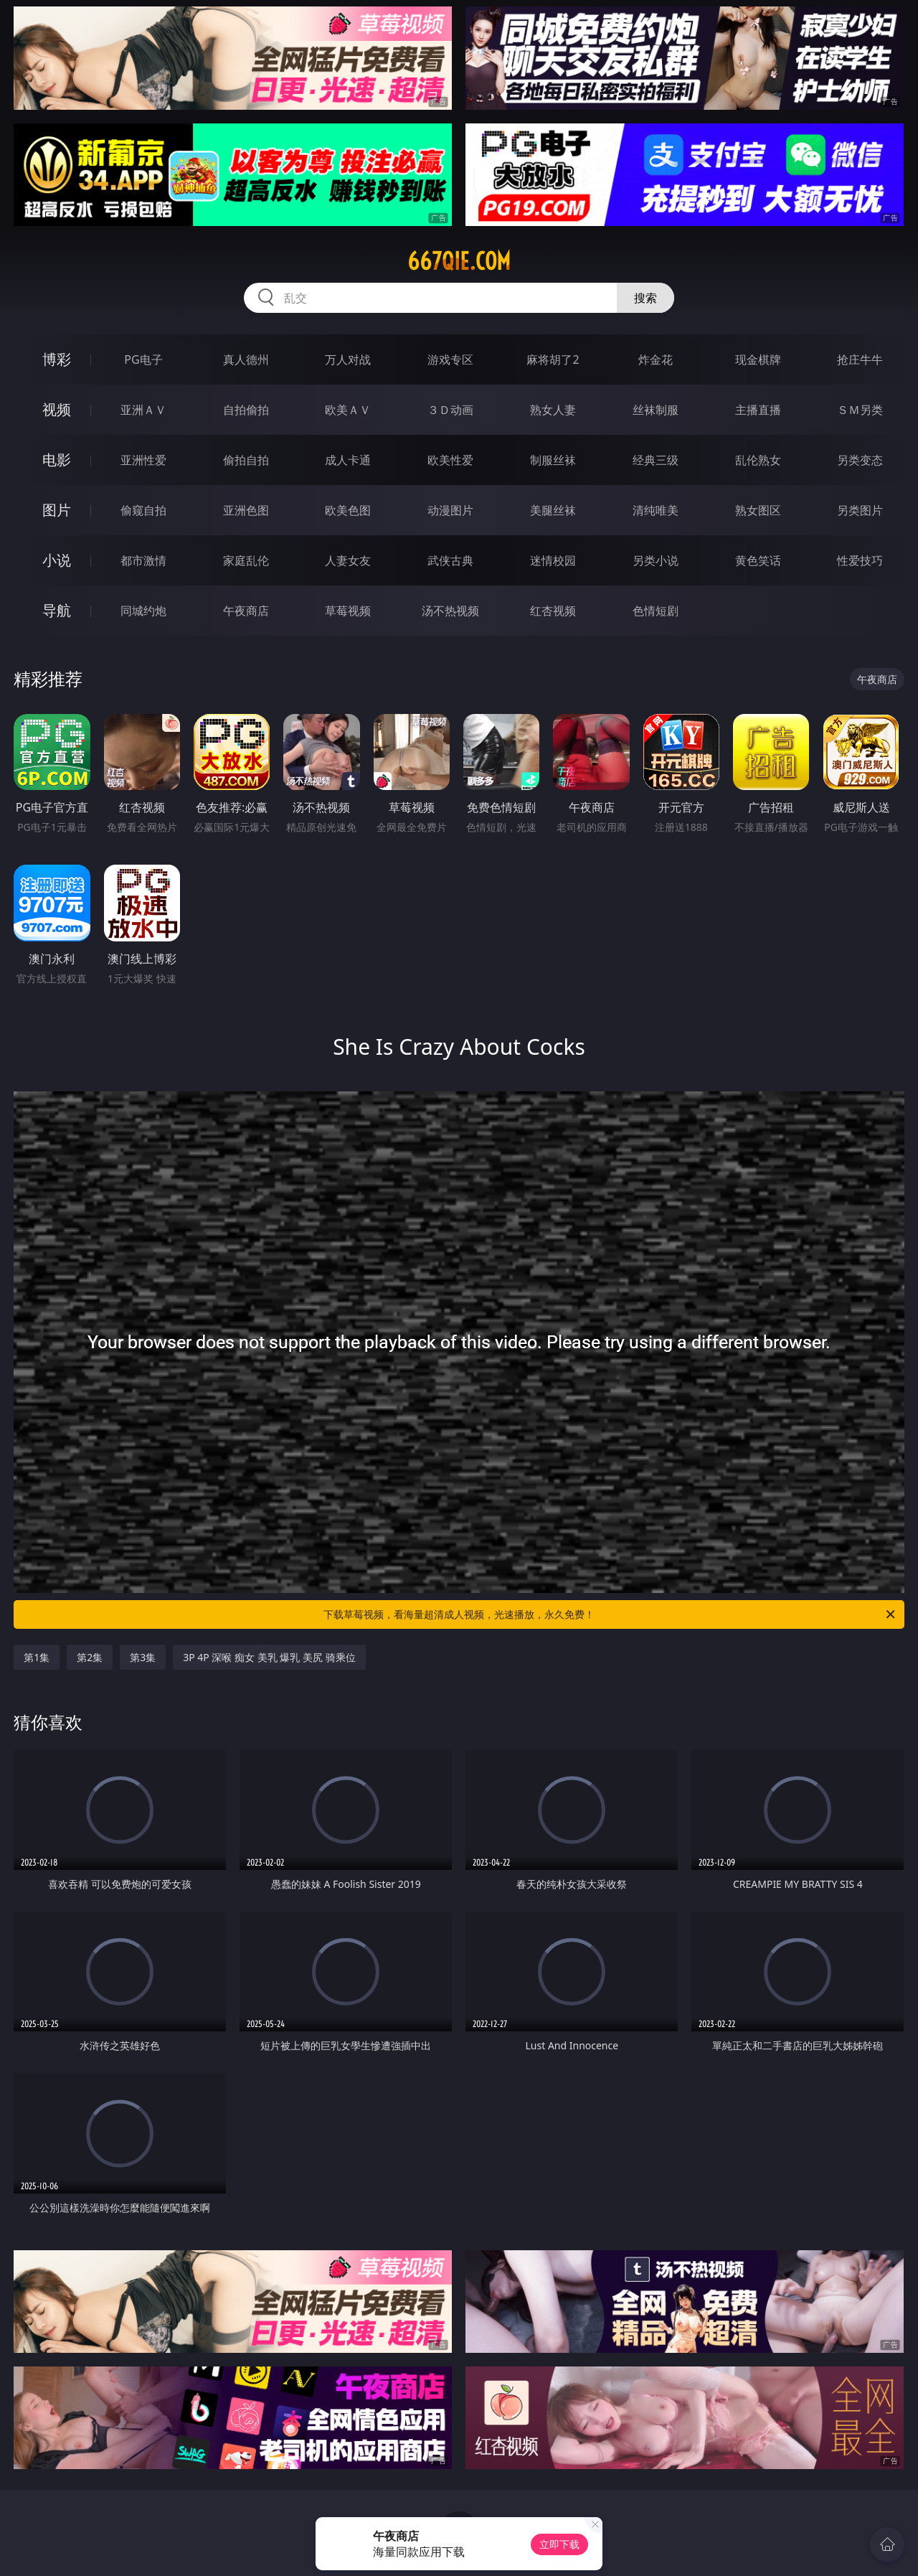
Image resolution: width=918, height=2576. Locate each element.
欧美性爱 (450, 460)
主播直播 (758, 410)
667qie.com (459, 261)
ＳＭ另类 (860, 410)
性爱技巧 (860, 560)
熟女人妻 (553, 410)
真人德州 (246, 359)
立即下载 (559, 2544)
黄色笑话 (758, 560)
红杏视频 (553, 611)
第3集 (143, 1657)
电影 (56, 459)
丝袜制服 (655, 410)
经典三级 (655, 460)
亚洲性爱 (143, 460)
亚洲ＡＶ (143, 410)
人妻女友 (348, 560)
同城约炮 (143, 611)
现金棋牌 (758, 359)
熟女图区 (758, 510)
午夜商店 (246, 611)
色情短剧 (655, 611)
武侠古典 (450, 560)
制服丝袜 (553, 460)
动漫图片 (450, 510)
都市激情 (143, 560)
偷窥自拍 (143, 510)
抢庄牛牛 (860, 359)
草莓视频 (348, 611)
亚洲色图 (246, 510)
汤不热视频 (450, 611)
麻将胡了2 (552, 359)
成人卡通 (348, 460)
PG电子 (143, 359)
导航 (56, 610)
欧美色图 (348, 510)
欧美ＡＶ (348, 410)
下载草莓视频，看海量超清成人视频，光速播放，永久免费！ (610, 1614)
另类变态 (860, 460)
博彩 (56, 359)
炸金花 (655, 359)
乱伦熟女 (758, 460)
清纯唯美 (655, 510)
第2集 (90, 1657)
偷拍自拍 (246, 460)
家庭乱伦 (246, 560)
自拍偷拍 (246, 410)
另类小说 (655, 560)
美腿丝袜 (553, 510)
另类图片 (860, 510)
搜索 (645, 298)
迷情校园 (553, 560)
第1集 (36, 1657)
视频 (56, 409)
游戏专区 (450, 359)
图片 (56, 510)
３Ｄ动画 (450, 410)
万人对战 (348, 359)
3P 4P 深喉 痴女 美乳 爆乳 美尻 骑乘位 (269, 1657)
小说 (56, 560)
